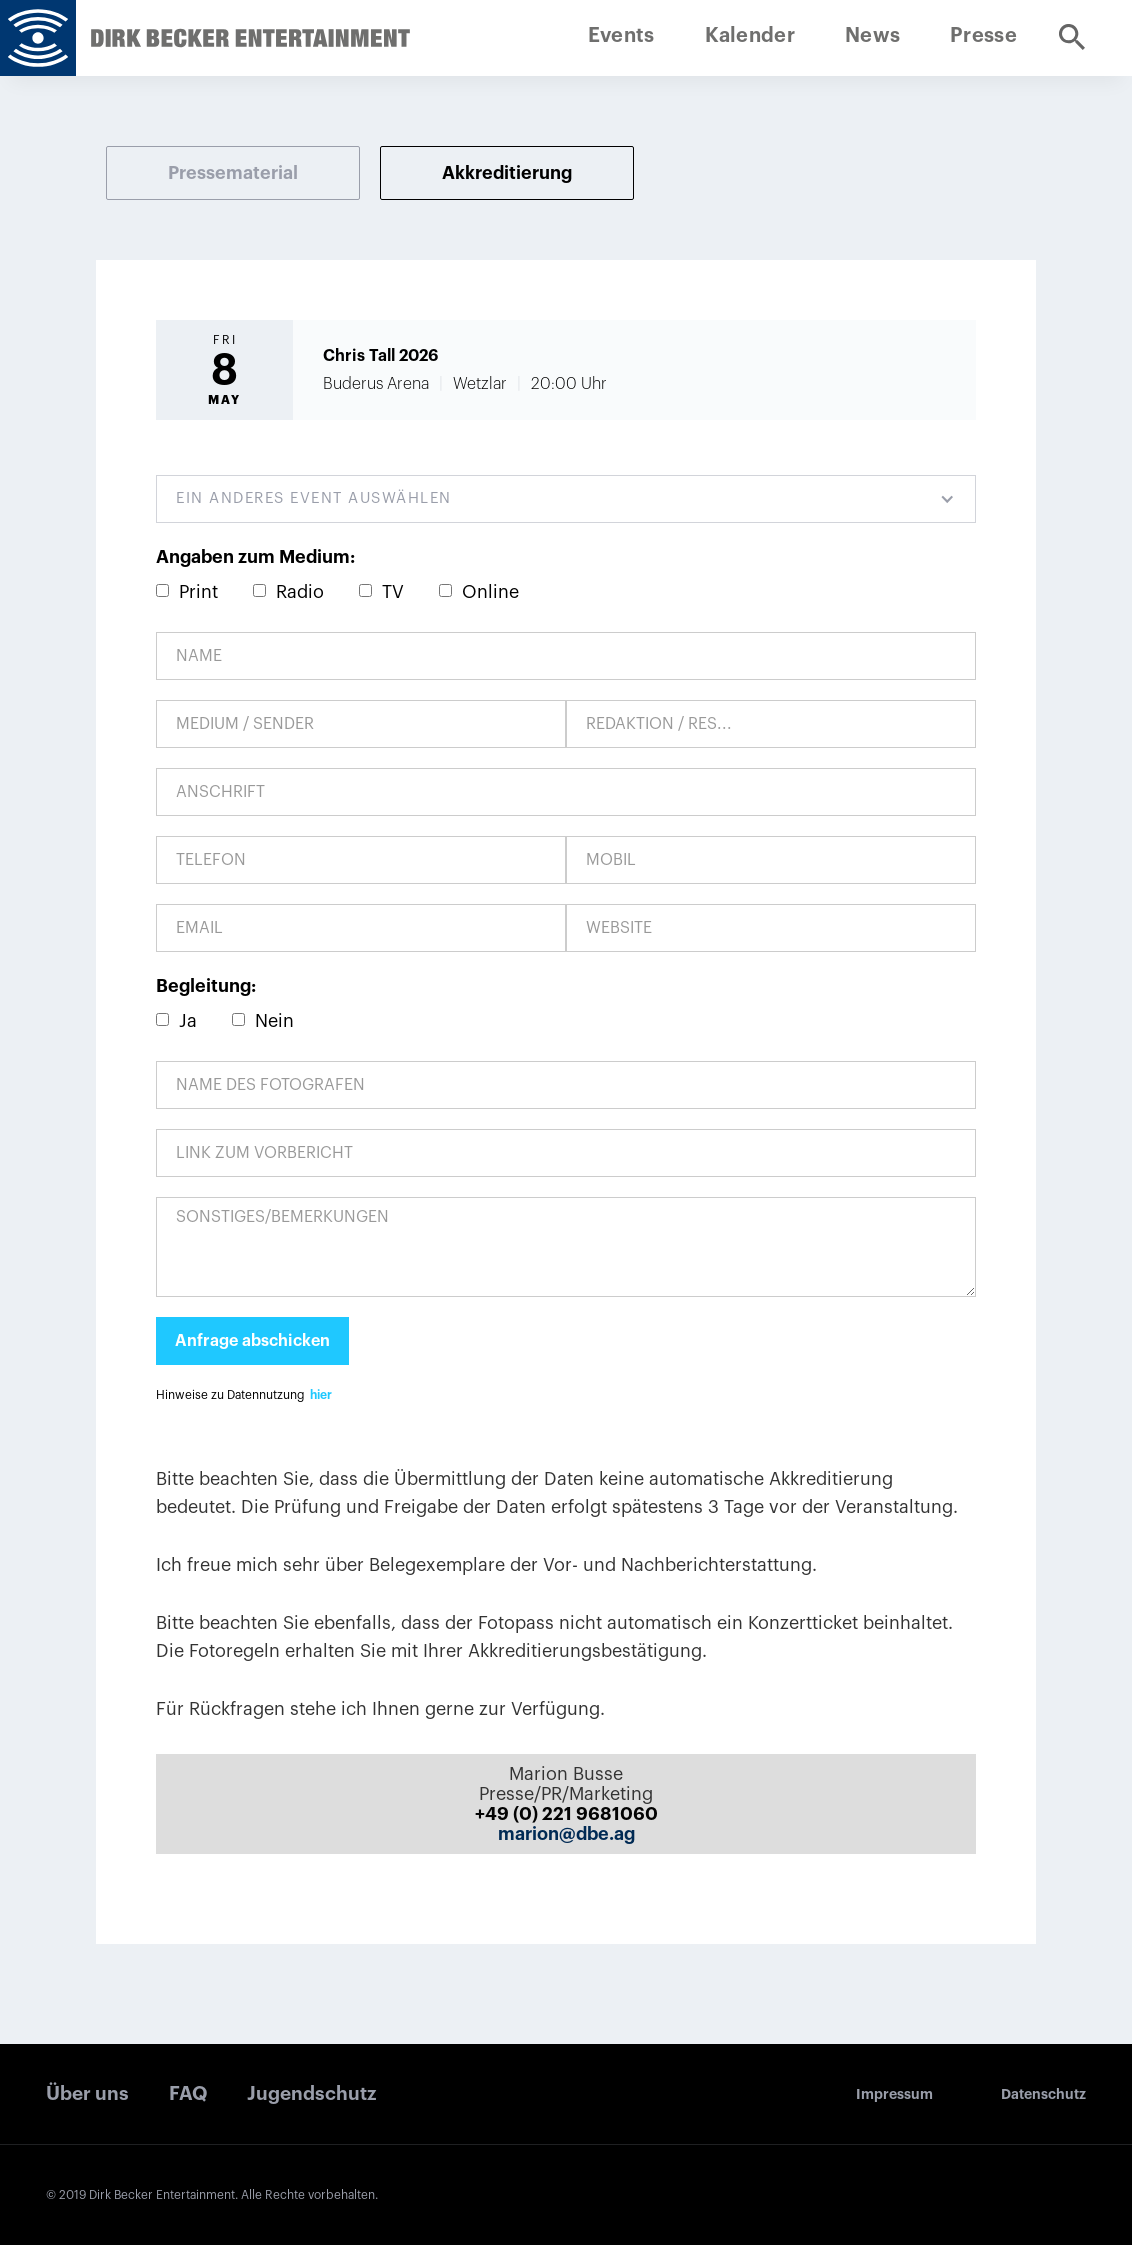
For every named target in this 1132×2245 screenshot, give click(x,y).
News (872, 36)
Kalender (750, 36)
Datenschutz (1043, 2094)
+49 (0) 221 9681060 (566, 1814)
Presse (983, 36)
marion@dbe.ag (566, 1834)
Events (621, 36)
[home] (38, 38)
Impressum (894, 2094)
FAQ (188, 2093)
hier (321, 1395)
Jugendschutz (311, 2093)
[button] (566, 499)
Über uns (87, 2093)
